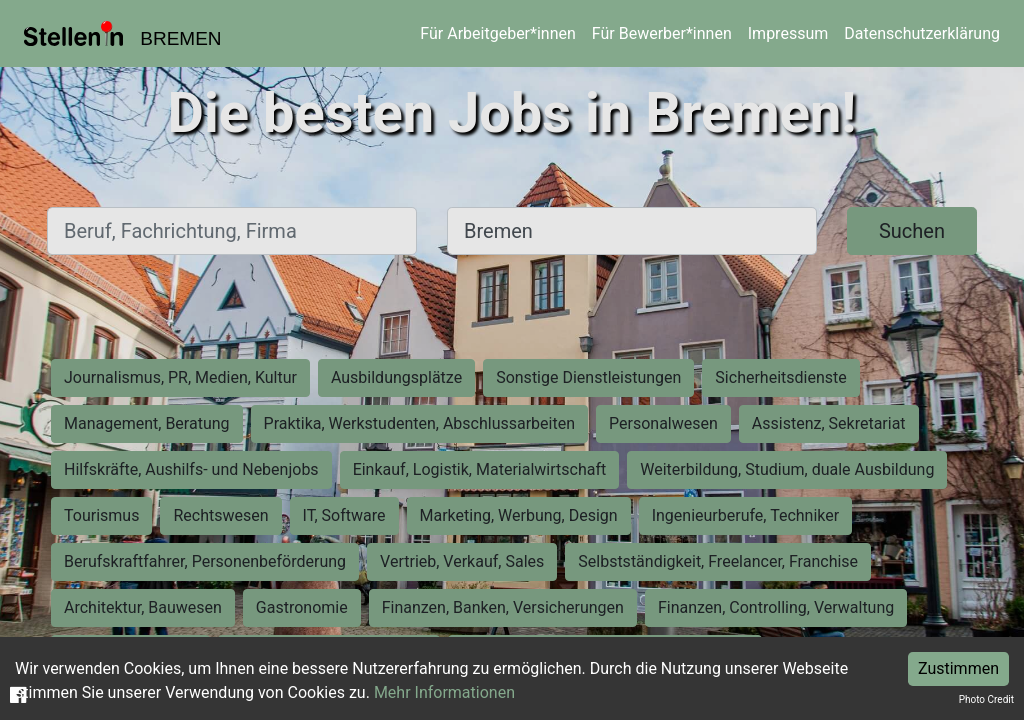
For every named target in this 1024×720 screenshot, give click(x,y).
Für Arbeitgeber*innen (497, 33)
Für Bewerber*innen (662, 33)
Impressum (788, 33)
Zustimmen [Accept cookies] (958, 668)
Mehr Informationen (444, 692)
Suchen (912, 231)
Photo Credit (986, 699)
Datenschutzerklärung (922, 33)
